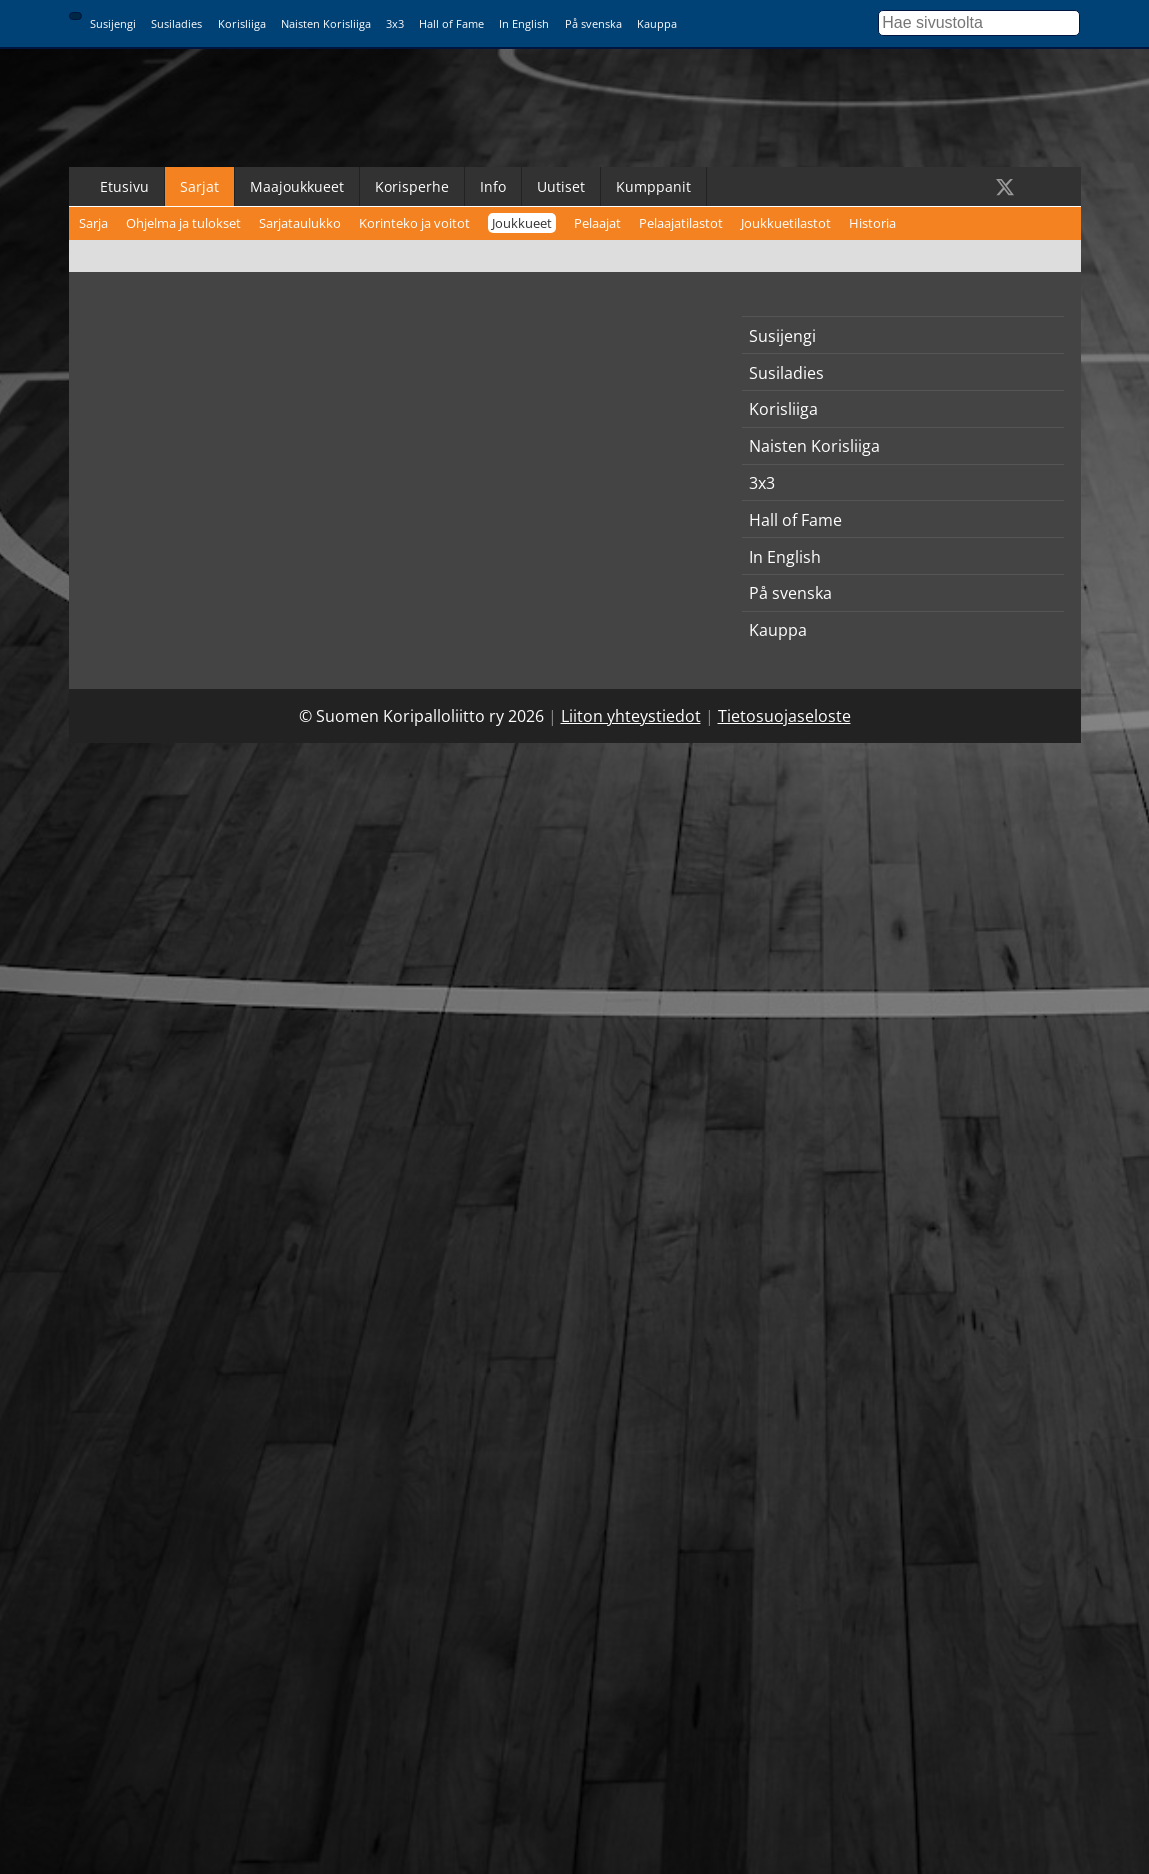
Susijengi (113, 23)
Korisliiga (242, 23)
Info (493, 186)
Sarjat (199, 186)
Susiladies (176, 23)
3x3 (395, 23)
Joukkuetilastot (786, 223)
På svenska (593, 23)
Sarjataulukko (300, 223)
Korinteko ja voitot (414, 223)
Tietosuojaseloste (784, 716)
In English (524, 23)
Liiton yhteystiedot (631, 716)
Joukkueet (522, 223)
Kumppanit (653, 186)
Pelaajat (597, 223)
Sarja (93, 223)
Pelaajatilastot (681, 223)
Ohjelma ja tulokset (183, 223)
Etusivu (124, 186)
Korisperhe (412, 186)
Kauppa (657, 23)
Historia (872, 223)
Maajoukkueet (297, 186)
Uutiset (561, 186)
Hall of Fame (451, 23)
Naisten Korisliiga (326, 23)
